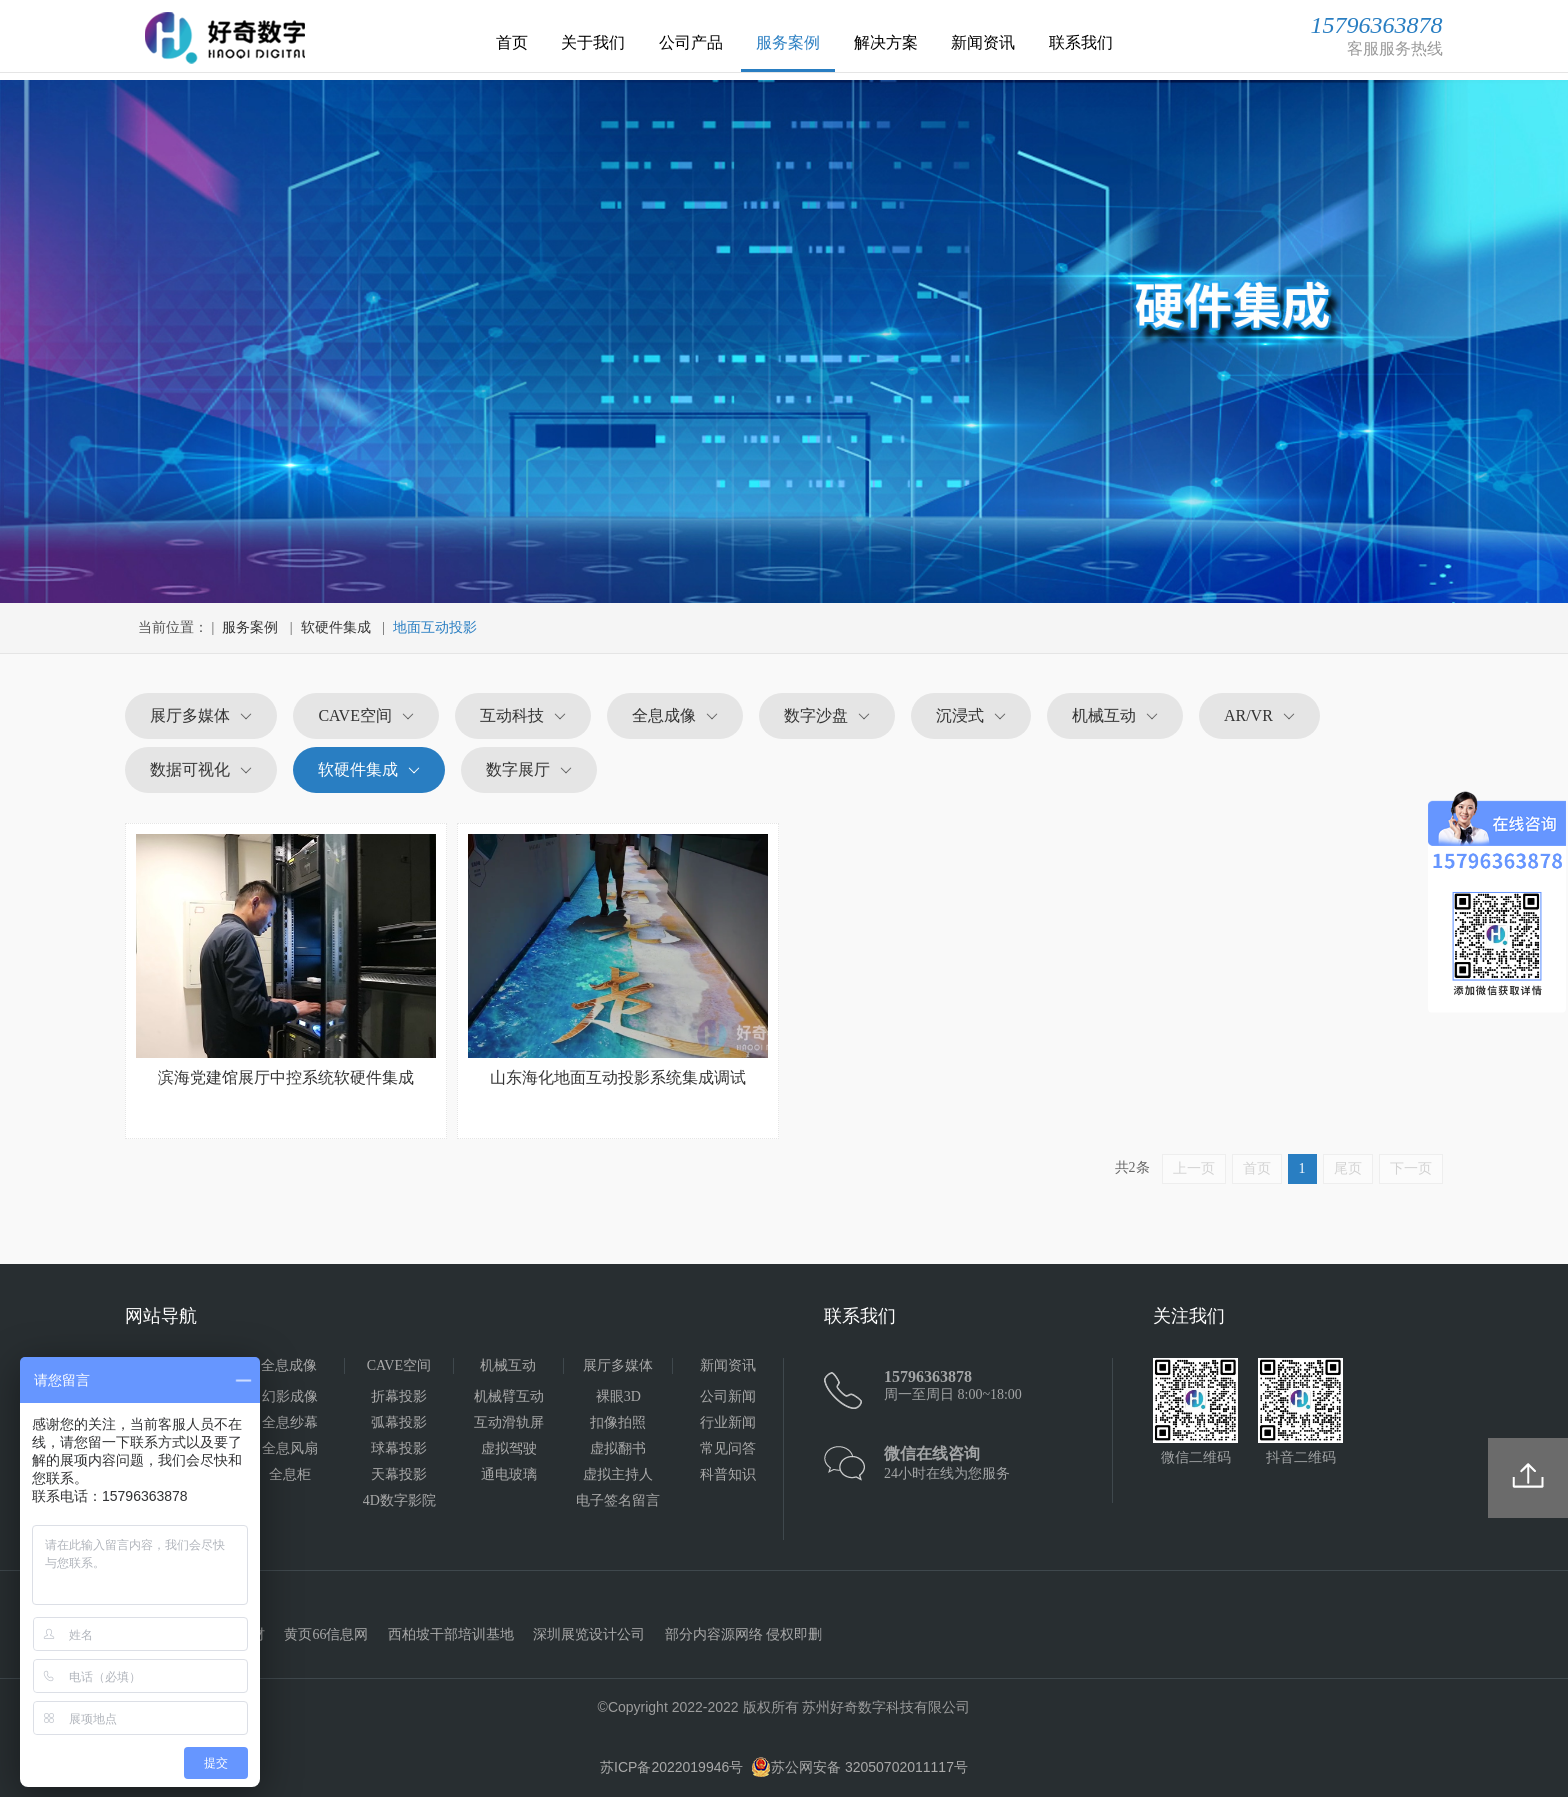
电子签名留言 (618, 1500)
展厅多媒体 (190, 715)
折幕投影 (399, 1396)
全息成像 (664, 715)
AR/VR (1248, 715)
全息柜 (290, 1474)
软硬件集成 (336, 627)
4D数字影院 (399, 1500)
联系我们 (1081, 42)
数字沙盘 (816, 715)
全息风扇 (290, 1448)
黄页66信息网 (326, 1634)
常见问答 (728, 1448)
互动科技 (512, 715)
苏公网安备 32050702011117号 (859, 1767)
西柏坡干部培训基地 (451, 1634)
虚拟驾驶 (509, 1448)
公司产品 (691, 42)
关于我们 (593, 42)
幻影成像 (290, 1396)
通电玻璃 (509, 1474)
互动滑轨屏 (509, 1422)
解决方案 (886, 42)
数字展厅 (518, 769)
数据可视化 (190, 769)
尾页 (1348, 1168)
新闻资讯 (983, 42)
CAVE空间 (355, 715)
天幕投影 (399, 1474)
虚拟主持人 (618, 1474)
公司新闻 (728, 1396)
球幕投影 (399, 1448)
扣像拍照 (618, 1422)
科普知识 (728, 1474)
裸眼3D (618, 1396)
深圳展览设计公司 (589, 1634)
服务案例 (788, 42)
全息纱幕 (290, 1422)
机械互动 (1104, 715)
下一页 (1411, 1168)
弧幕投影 (399, 1422)
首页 (512, 42)
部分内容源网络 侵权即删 (744, 1634)
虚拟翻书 (618, 1448)
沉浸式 (960, 715)
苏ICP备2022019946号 (671, 1767)
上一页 (1194, 1168)
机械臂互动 (509, 1396)
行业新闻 (728, 1422)
